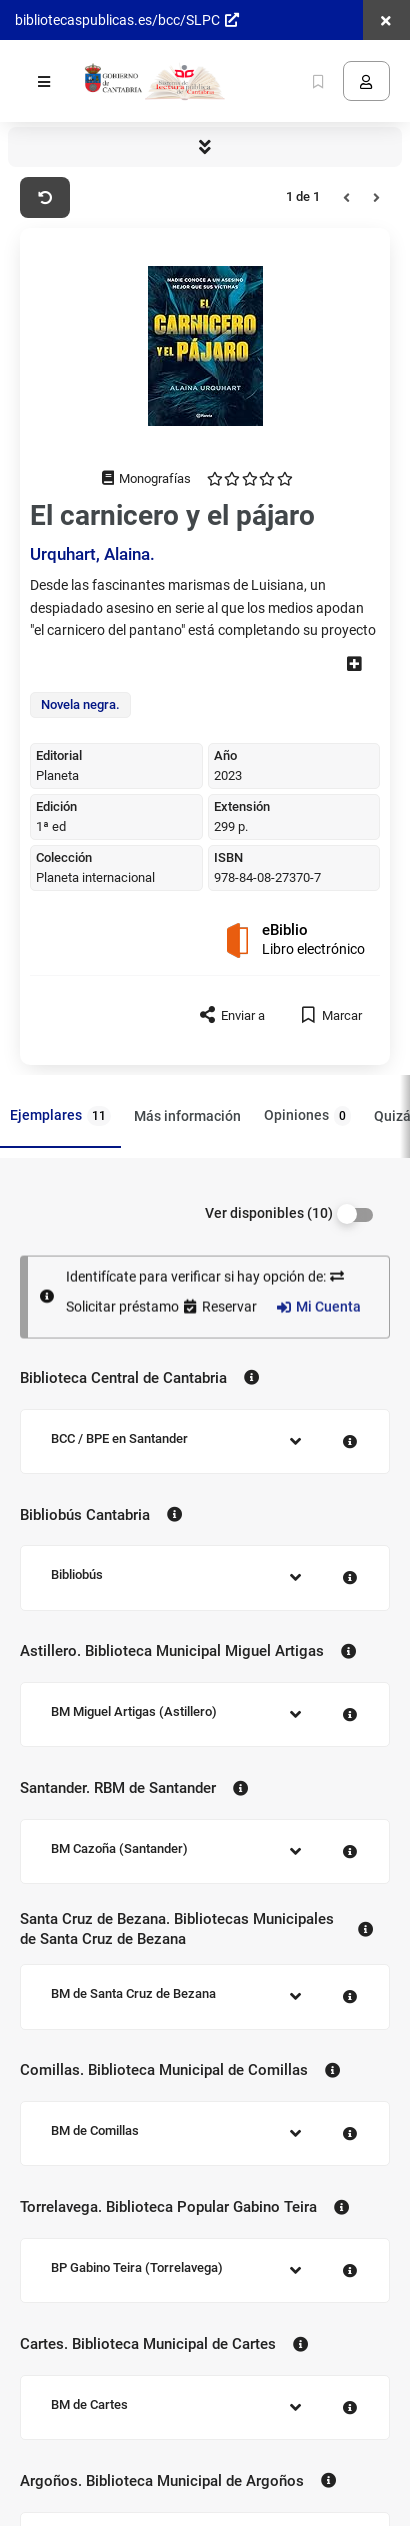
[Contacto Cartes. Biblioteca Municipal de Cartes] (300, 2344)
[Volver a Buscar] (45, 198)
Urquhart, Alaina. (92, 554)
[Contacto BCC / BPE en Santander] (351, 1439)
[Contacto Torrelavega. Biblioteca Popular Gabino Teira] (341, 2207)
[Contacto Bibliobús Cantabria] (174, 1515)
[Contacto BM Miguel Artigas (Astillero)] (351, 1712)
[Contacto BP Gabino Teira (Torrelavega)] (351, 2268)
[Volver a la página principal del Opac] (153, 81)
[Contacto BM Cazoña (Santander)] (351, 1849)
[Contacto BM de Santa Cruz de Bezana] (351, 1994)
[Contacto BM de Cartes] (351, 2405)
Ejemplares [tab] (60, 1116)
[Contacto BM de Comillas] (351, 2131)
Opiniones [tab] (307, 1116)
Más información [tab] (187, 1115)
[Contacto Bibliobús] (351, 1575)
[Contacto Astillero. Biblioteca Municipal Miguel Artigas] (348, 1652)
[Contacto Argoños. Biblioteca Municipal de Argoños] (328, 2481)
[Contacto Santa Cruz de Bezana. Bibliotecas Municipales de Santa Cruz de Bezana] (365, 1930)
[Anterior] (346, 198)
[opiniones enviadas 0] (250, 478)
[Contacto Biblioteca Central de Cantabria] (251, 1378)
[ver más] (354, 663)
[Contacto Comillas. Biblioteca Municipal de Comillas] (332, 2071)
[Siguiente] (376, 198)
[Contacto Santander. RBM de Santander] (240, 1788)
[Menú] (44, 81)
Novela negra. (80, 704)
